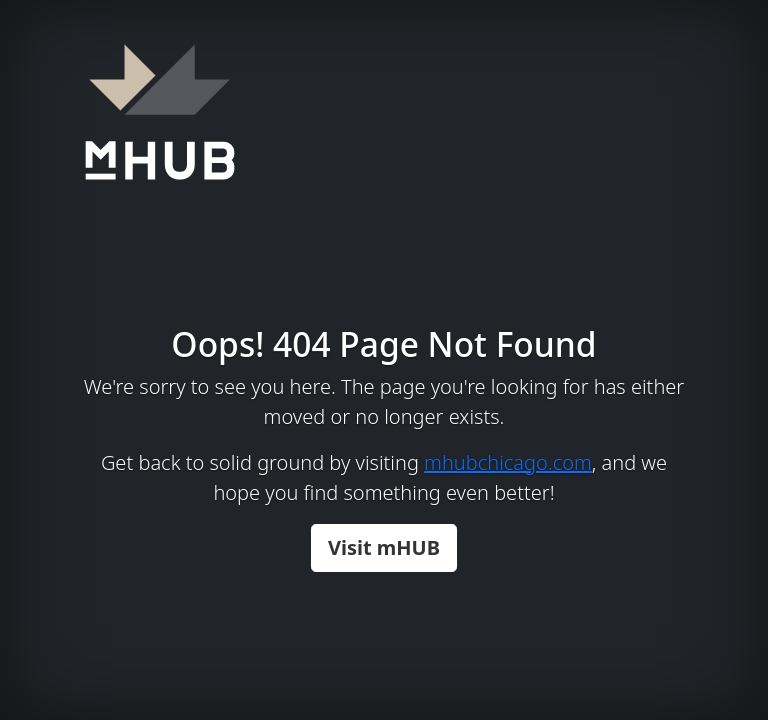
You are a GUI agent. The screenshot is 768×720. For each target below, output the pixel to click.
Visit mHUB (384, 547)
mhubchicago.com (508, 462)
